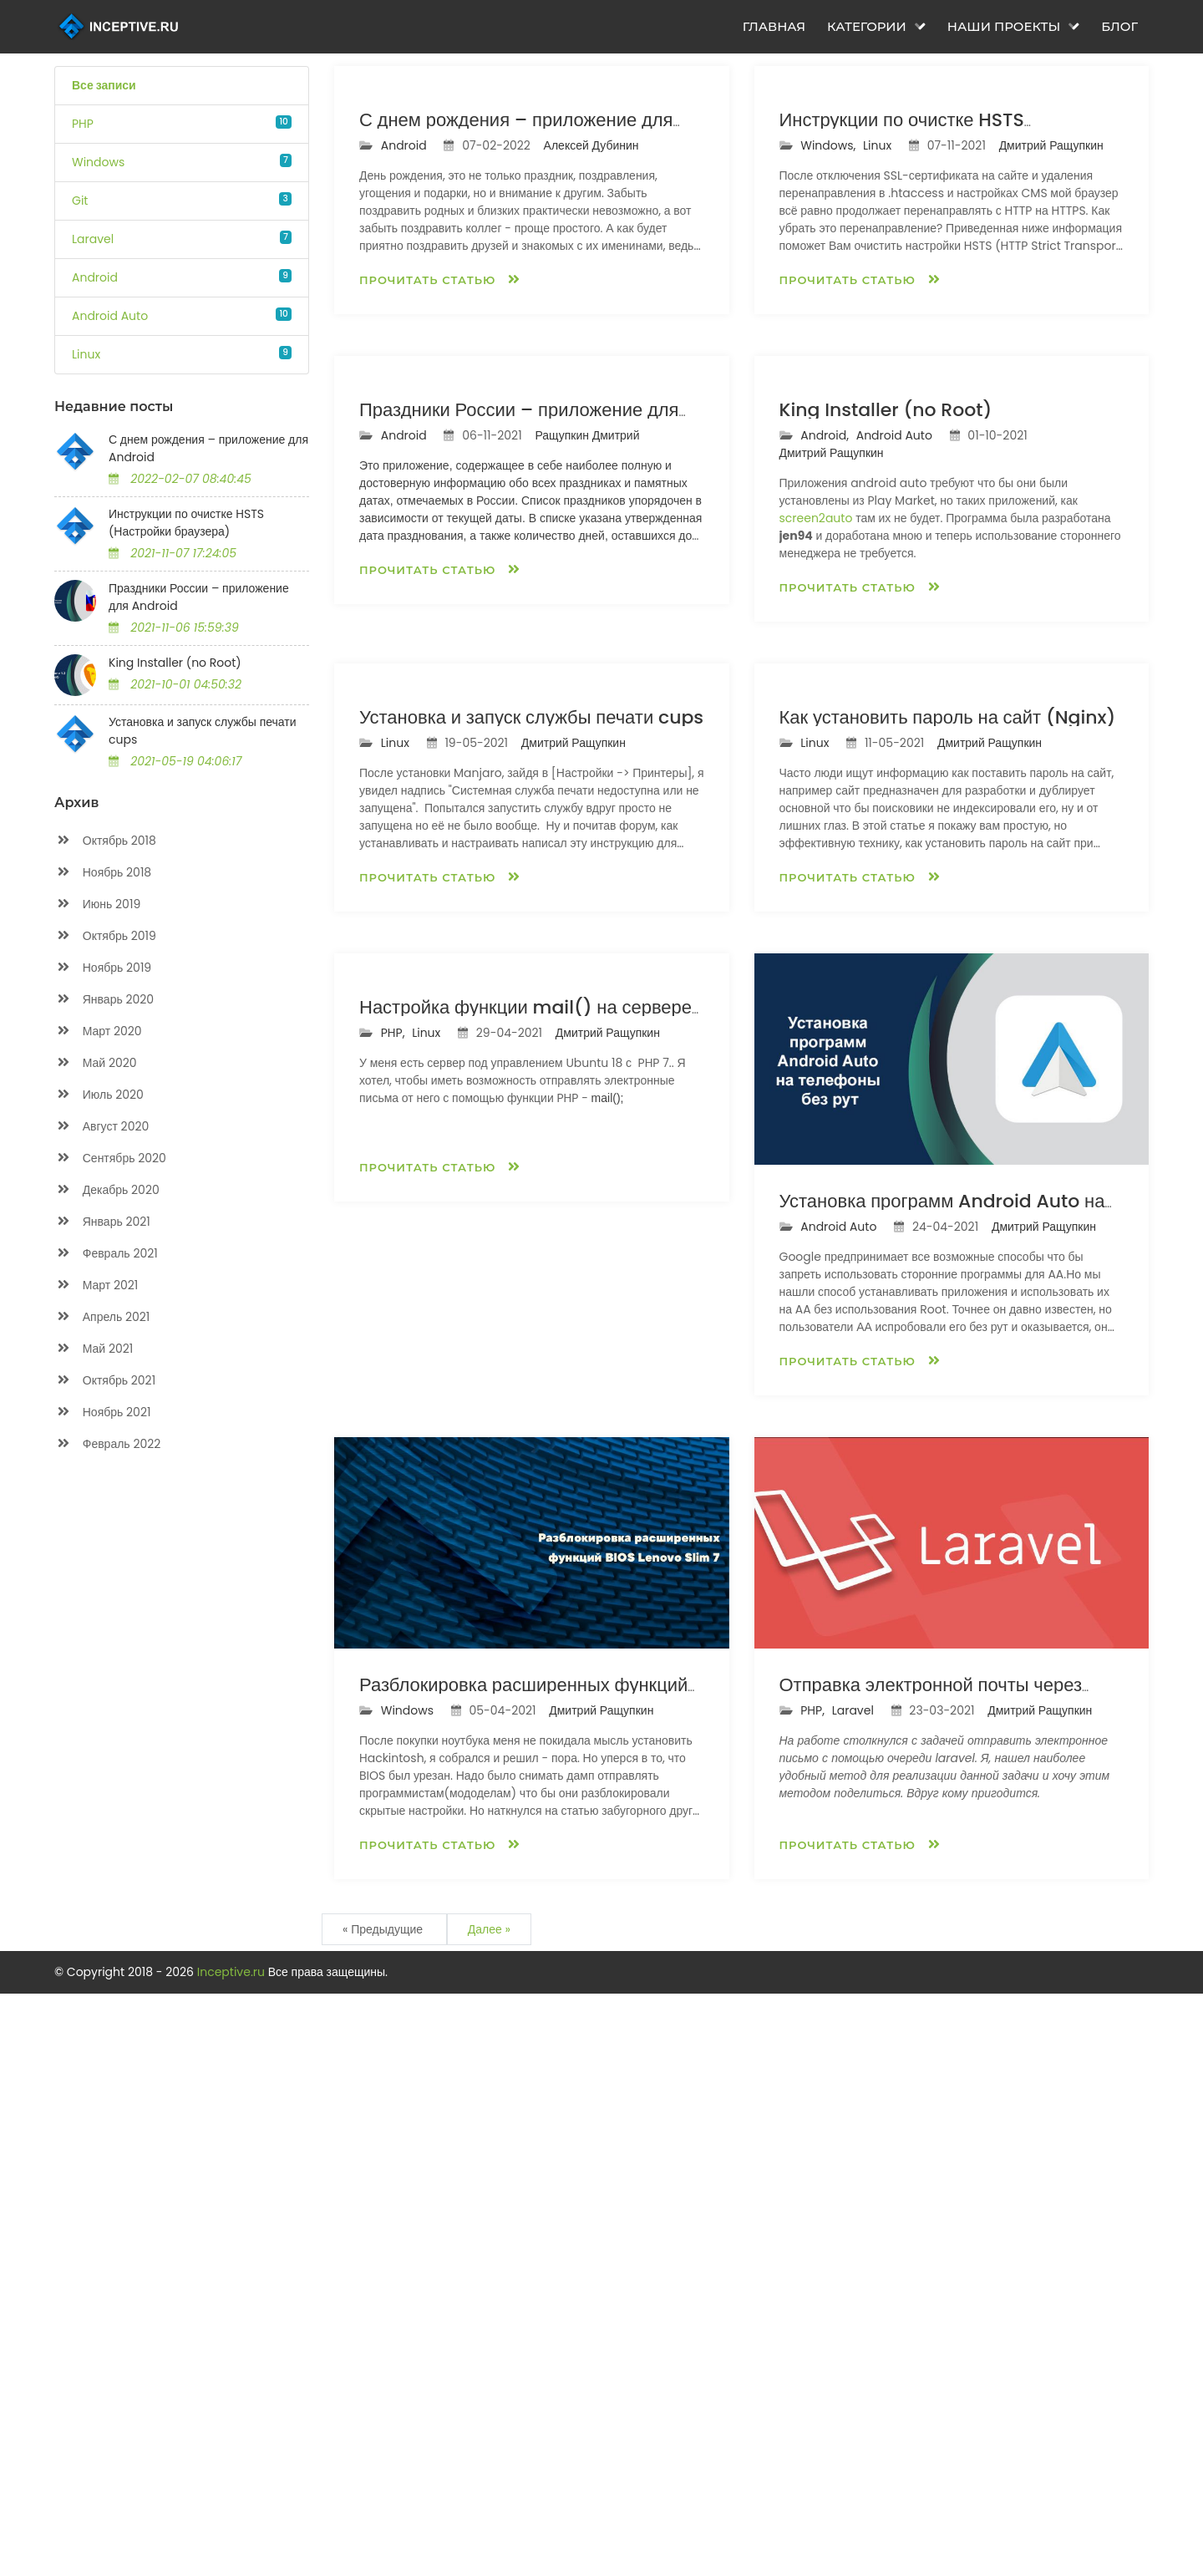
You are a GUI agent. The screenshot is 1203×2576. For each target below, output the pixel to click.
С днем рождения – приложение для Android (208, 448)
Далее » (489, 2511)
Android (95, 277)
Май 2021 (93, 1349)
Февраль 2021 (106, 1254)
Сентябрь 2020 (110, 1158)
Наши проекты (1013, 26)
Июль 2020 (99, 1095)
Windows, (829, 339)
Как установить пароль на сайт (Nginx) (947, 1299)
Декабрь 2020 (107, 1190)
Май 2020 (95, 1063)
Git (80, 200)
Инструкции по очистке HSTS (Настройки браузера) (186, 523)
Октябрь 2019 (105, 936)
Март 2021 (96, 1285)
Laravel (93, 239)
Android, (825, 823)
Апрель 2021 (102, 1317)
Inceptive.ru (232, 2554)
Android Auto (110, 315)
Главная (774, 26)
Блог (1119, 26)
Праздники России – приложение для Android (199, 597)
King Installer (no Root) (175, 662)
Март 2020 (98, 1031)
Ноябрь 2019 (102, 968)
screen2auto (816, 905)
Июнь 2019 (97, 904)
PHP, (394, 1809)
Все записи (104, 85)
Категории (876, 26)
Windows (98, 162)
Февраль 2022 (107, 1444)
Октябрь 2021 (104, 1381)
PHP (83, 123)
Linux (86, 354)
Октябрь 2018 (105, 841)
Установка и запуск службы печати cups (203, 731)
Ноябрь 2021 (102, 1412)
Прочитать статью (439, 473)
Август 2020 (101, 1127)
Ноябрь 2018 (102, 873)
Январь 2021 (102, 1222)
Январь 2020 (104, 1000)
